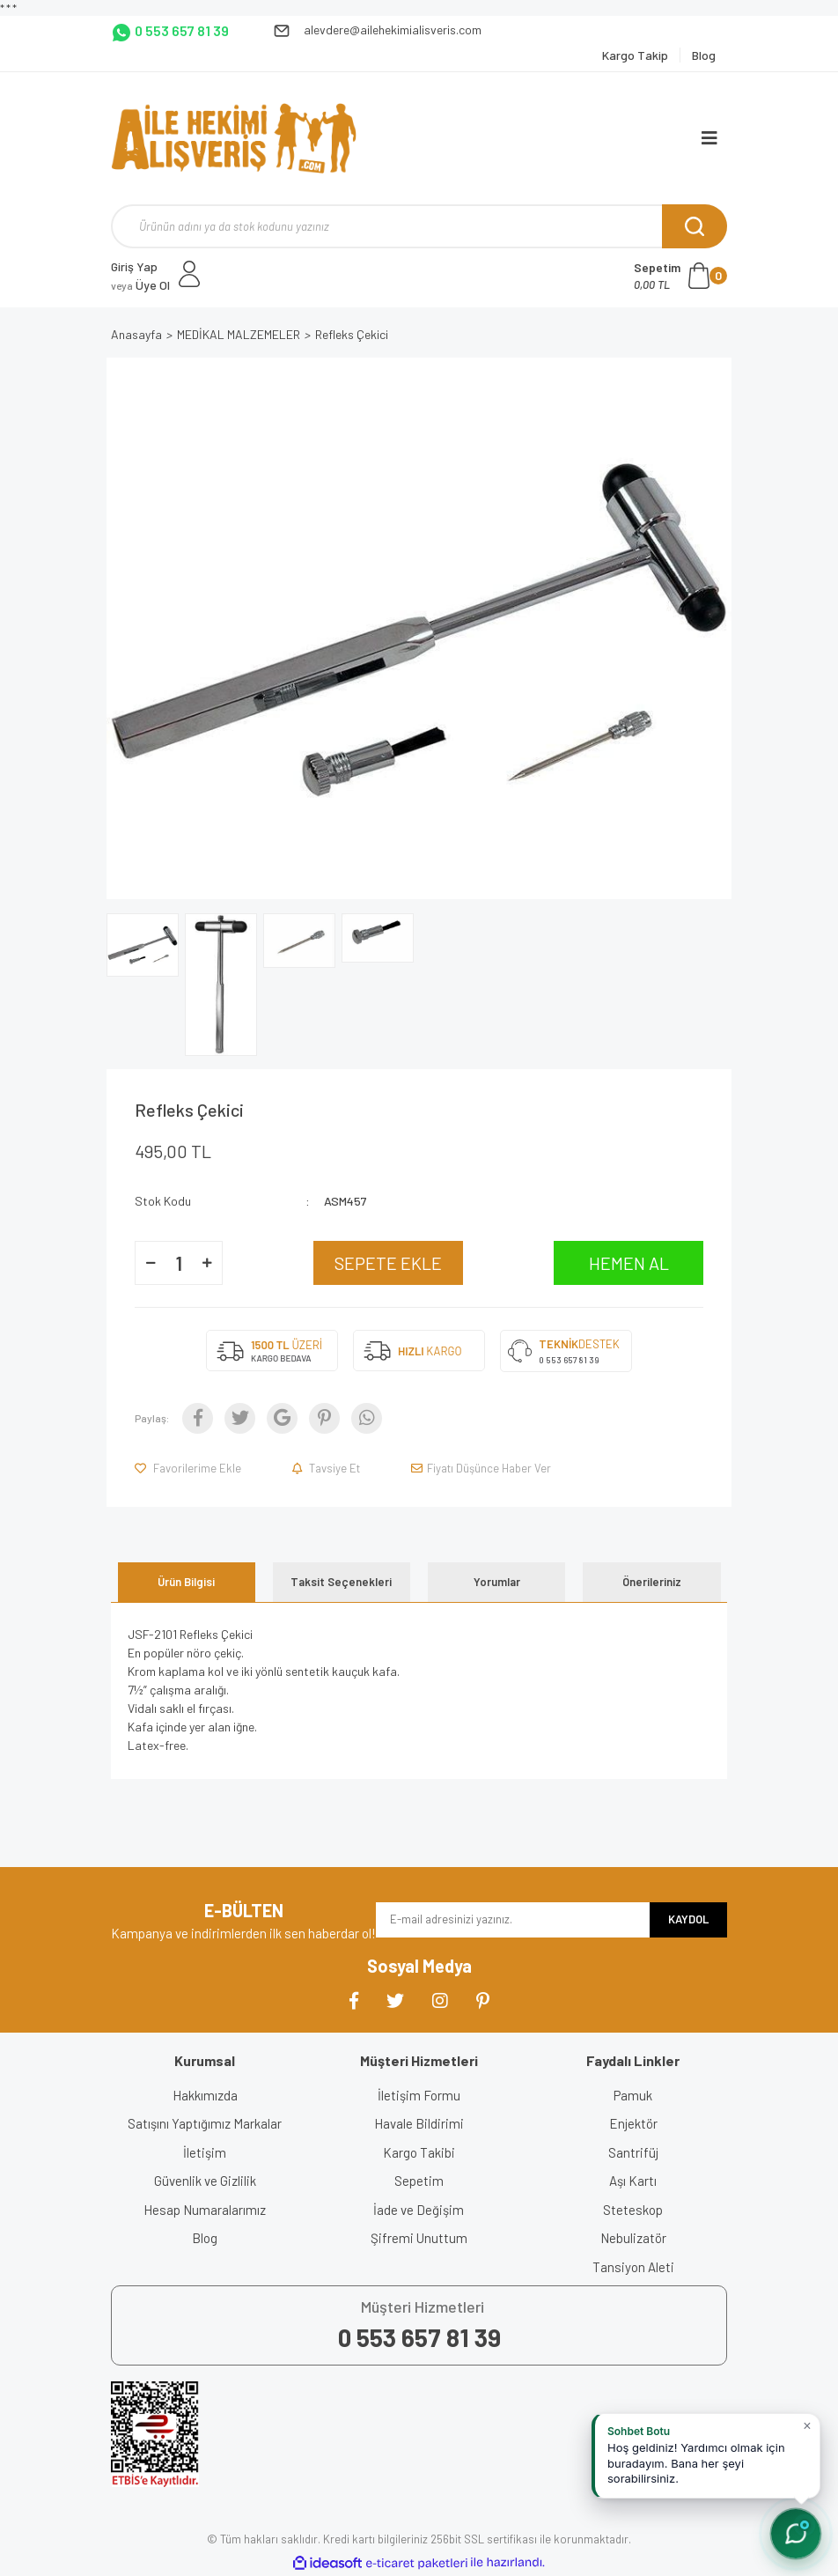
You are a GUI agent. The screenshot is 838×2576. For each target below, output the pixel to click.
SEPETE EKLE (388, 1262)
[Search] (419, 226)
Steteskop (633, 2210)
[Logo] (234, 138)
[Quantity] (178, 1263)
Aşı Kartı (633, 2180)
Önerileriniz (651, 1582)
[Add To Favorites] (189, 1468)
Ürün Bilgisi (186, 1582)
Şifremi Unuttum (419, 2238)
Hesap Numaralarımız (204, 2210)
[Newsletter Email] (513, 1920)
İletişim (204, 2152)
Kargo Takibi (419, 2152)
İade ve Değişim (418, 2210)
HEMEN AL (629, 1262)
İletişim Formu (419, 2095)
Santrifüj (633, 2152)
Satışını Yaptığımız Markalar (205, 2123)
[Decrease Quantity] (150, 1263)
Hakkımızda (205, 2095)
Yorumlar (497, 1582)
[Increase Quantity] (207, 1263)
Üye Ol (140, 284)
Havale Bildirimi (419, 2123)
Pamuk (633, 2095)
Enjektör (633, 2123)
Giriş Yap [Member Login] (134, 266)
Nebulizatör (633, 2238)
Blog (204, 2238)
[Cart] (680, 275)
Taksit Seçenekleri (341, 1582)
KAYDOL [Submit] (688, 1919)
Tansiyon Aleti (633, 2267)
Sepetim (419, 2180)
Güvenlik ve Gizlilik (205, 2180)
